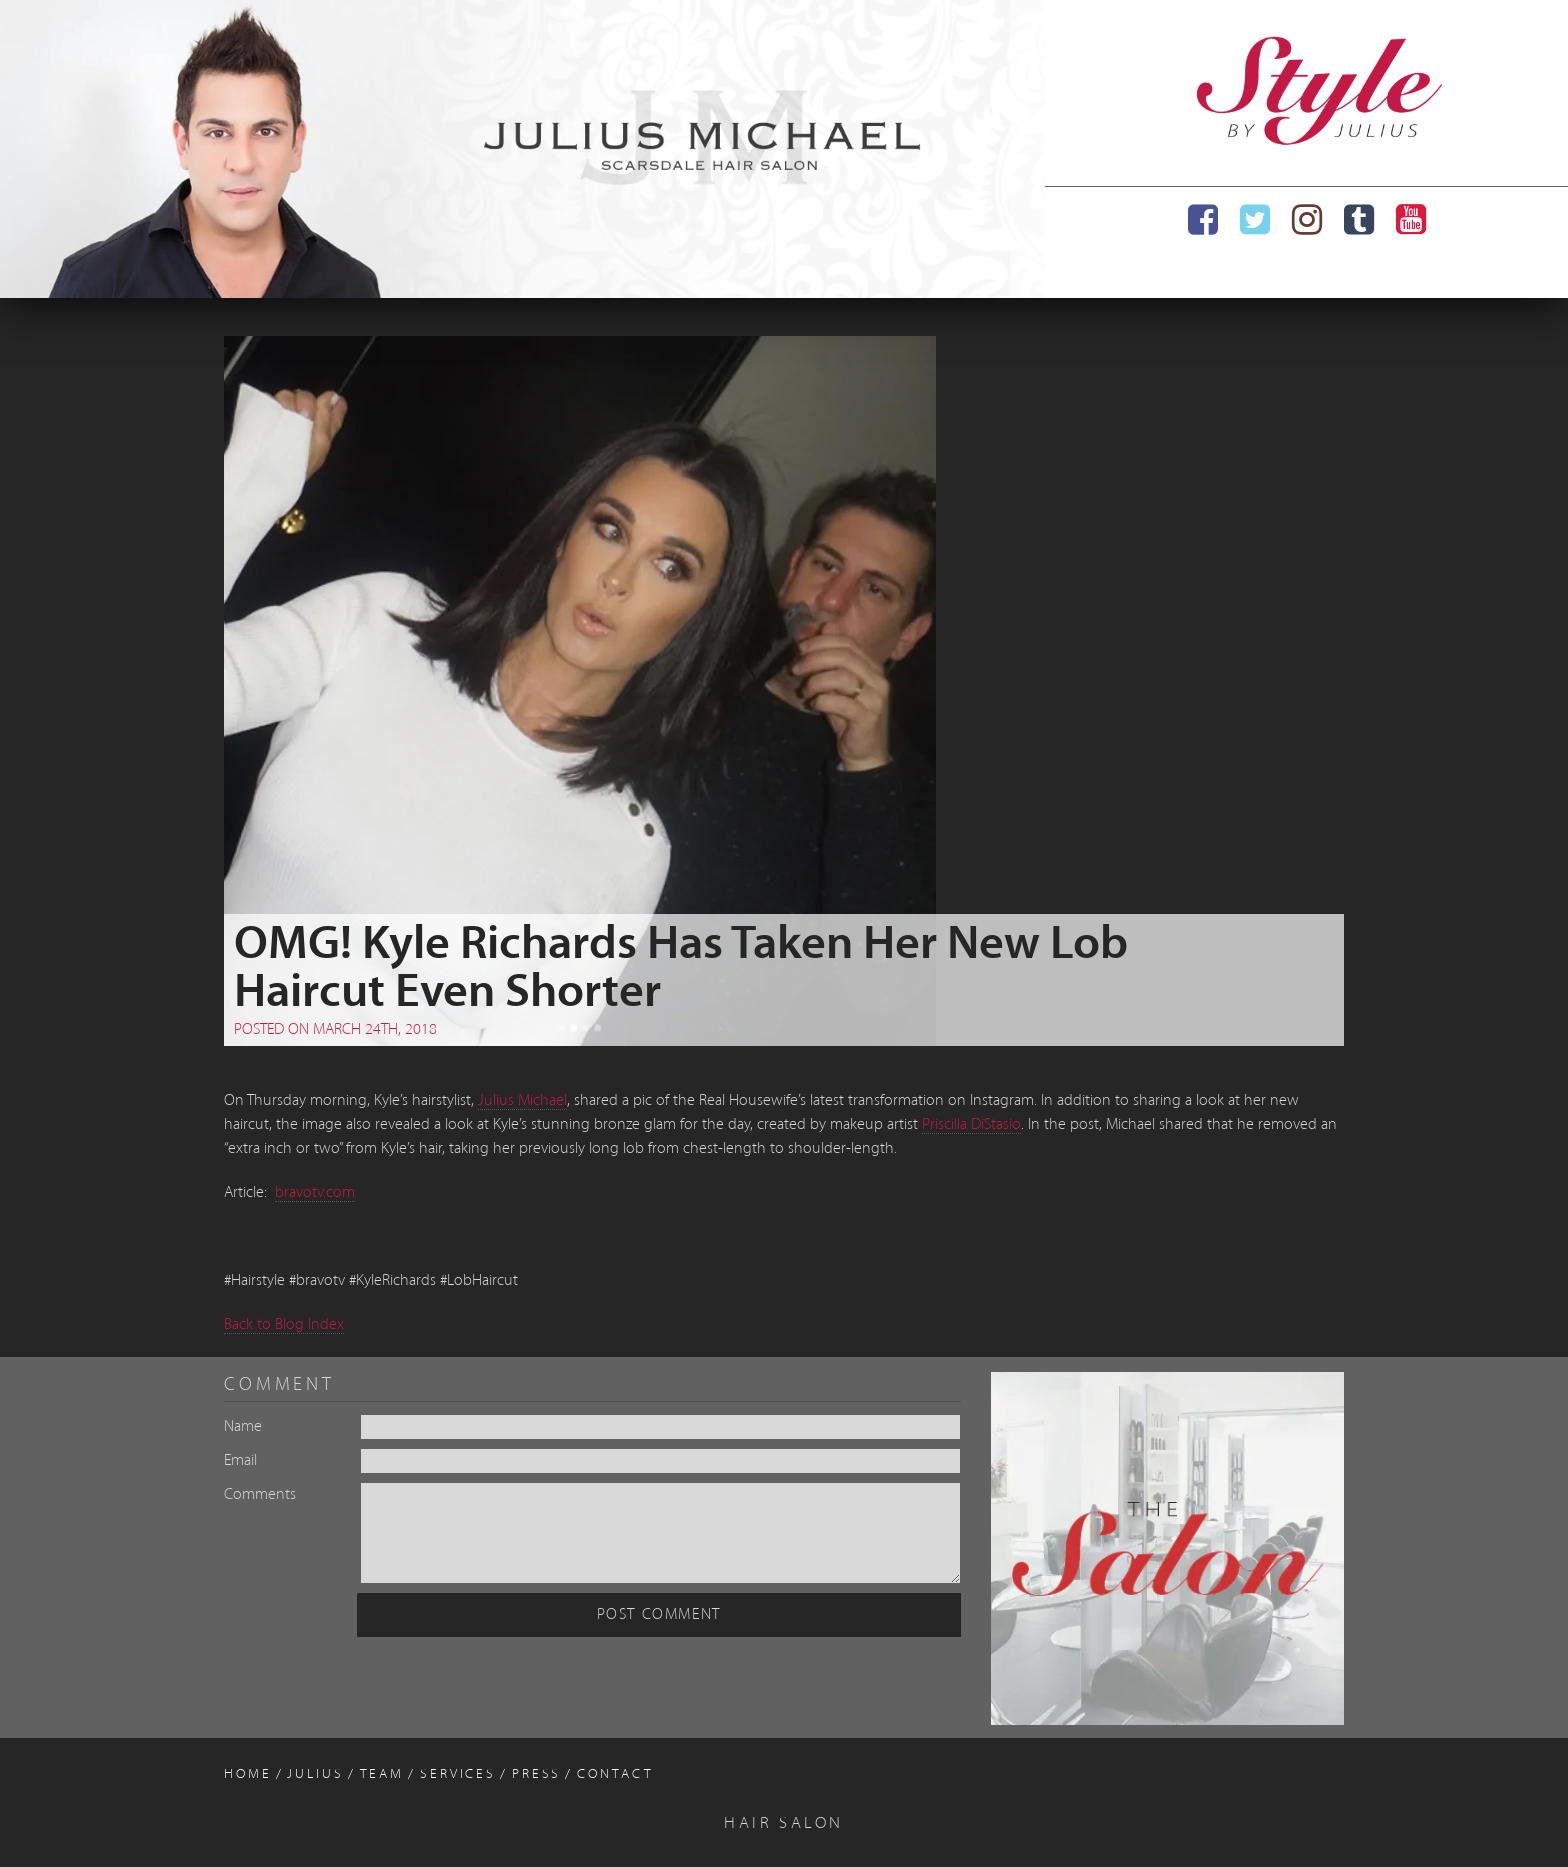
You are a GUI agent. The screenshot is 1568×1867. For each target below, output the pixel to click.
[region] (522, 149)
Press (536, 1774)
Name (243, 1427)
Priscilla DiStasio (971, 1125)
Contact (615, 1774)
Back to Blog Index (284, 1325)
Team (382, 1774)
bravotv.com (315, 1193)
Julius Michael (522, 1101)
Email (240, 1461)
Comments (260, 1495)
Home (248, 1774)
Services (458, 1774)
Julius (315, 1774)
